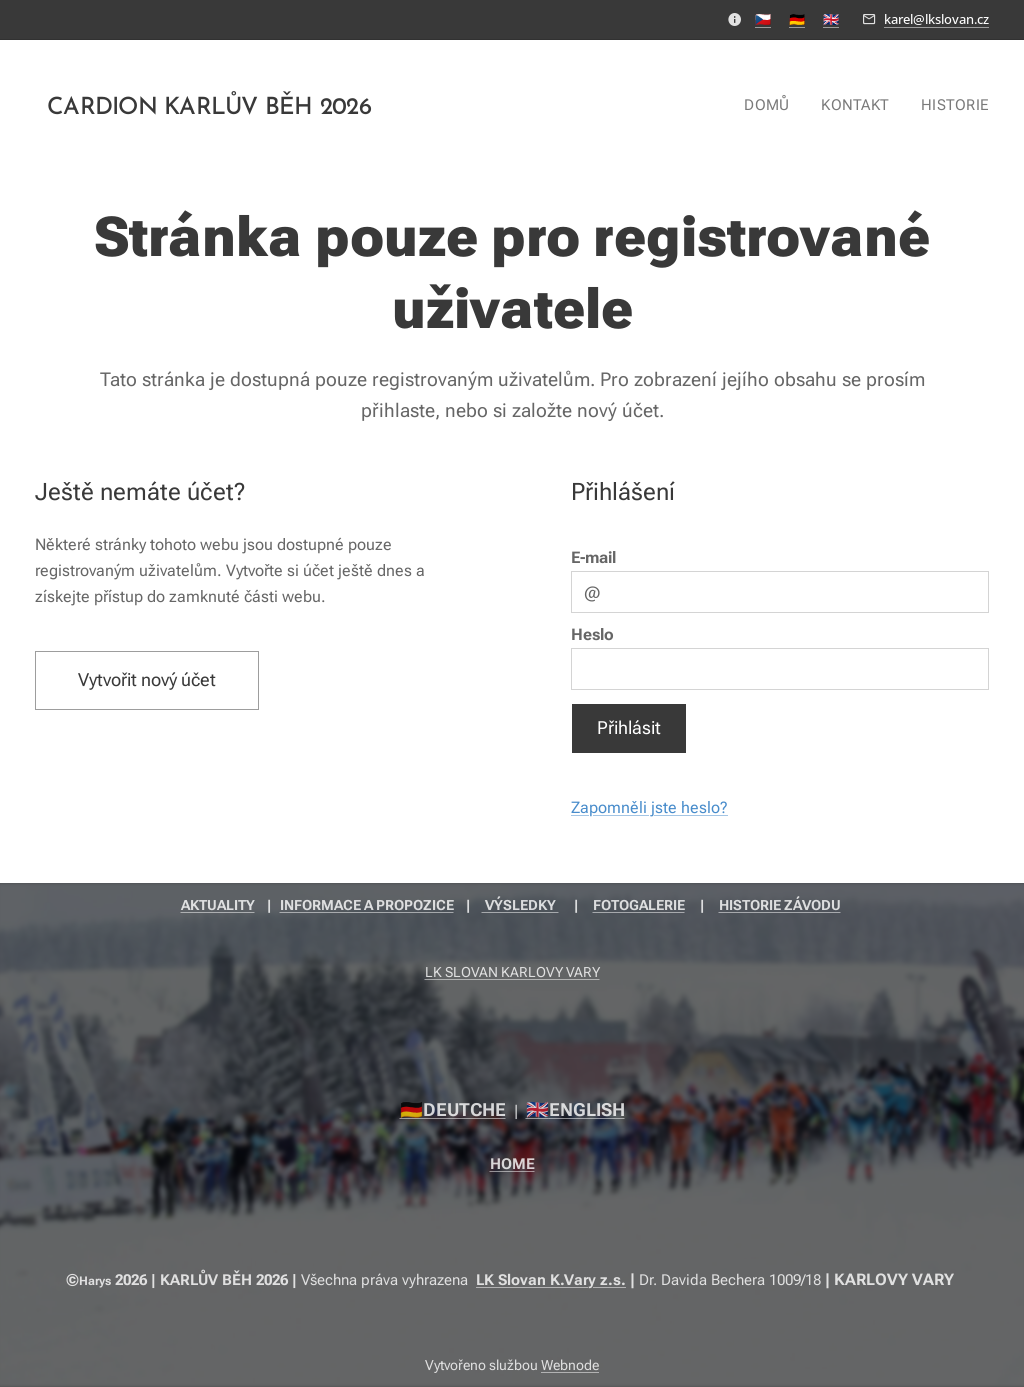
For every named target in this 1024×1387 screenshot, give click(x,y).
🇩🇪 (797, 19)
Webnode (570, 1365)
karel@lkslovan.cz (936, 19)
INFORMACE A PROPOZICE (367, 905)
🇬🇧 (831, 19)
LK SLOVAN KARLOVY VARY (512, 972)
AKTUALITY (218, 905)
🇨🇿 (763, 19)
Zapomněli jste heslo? (649, 807)
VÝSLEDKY (520, 905)
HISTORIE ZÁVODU (780, 905)
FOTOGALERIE (639, 905)
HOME (512, 1164)
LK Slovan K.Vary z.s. (551, 1280)
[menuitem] (776, 105)
